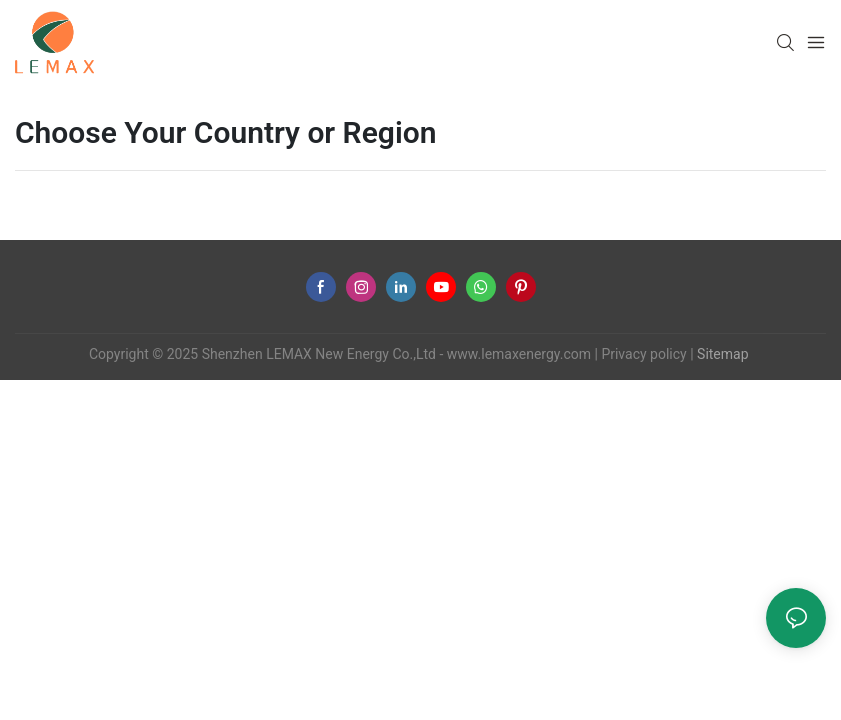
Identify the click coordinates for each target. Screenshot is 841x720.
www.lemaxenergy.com (519, 354)
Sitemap (721, 354)
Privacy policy (643, 354)
